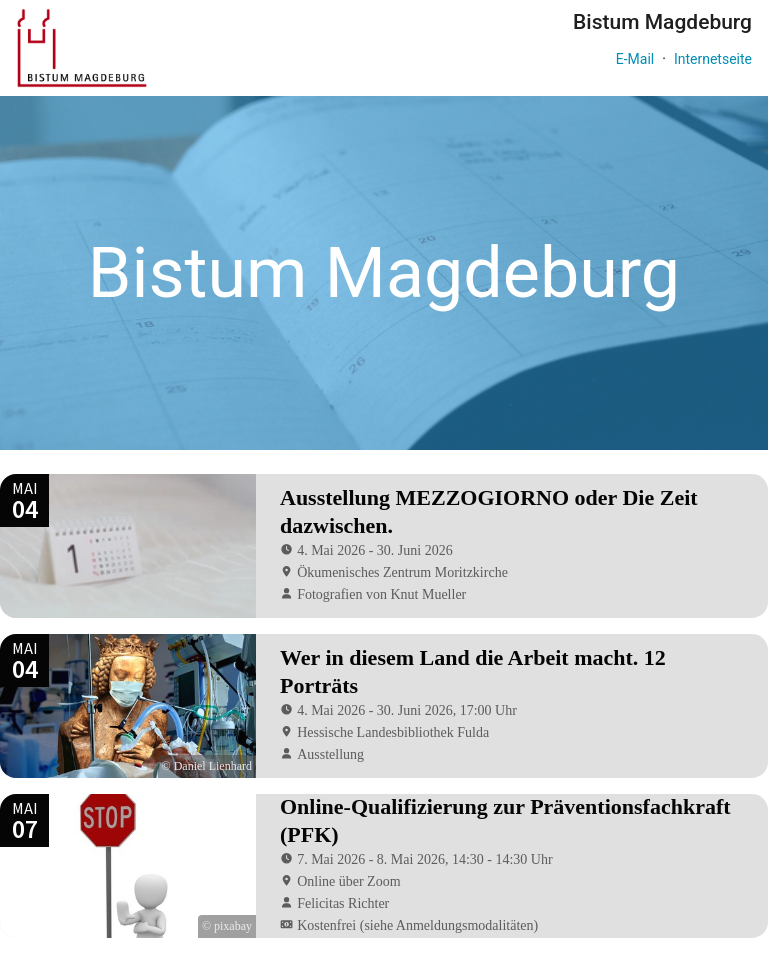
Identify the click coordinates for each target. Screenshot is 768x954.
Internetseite (713, 59)
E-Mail (635, 59)
